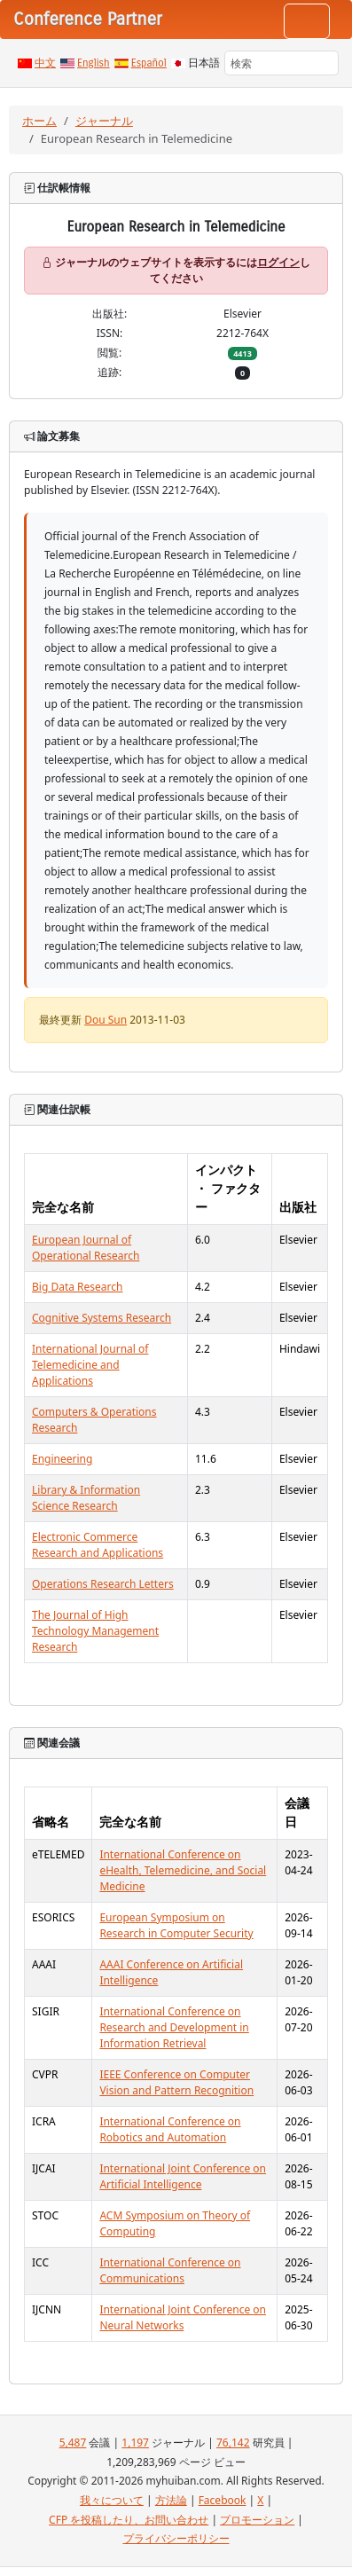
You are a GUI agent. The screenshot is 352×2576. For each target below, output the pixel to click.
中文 (45, 63)
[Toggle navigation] (307, 21)
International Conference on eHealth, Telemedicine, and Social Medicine (182, 1870)
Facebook (222, 2500)
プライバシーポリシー (176, 2538)
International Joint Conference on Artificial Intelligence (182, 2176)
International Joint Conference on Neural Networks (182, 2317)
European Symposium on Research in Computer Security (176, 1925)
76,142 (233, 2442)
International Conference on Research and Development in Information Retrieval (173, 2027)
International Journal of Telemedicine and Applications (90, 1364)
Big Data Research (77, 1286)
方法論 (171, 2500)
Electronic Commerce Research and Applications (97, 1544)
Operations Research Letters (103, 1583)
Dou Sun (105, 1019)
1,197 (135, 2442)
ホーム (39, 121)
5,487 (73, 2442)
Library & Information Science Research (86, 1497)
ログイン (278, 262)
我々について (112, 2500)
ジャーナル (104, 121)
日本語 (204, 63)
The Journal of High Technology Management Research (95, 1630)
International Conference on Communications (169, 2270)
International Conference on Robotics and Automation (169, 2129)
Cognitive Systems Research (101, 1317)
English (93, 63)
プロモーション (257, 2519)
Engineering (62, 1458)
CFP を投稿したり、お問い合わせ (128, 2519)
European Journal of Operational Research (85, 1247)
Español (149, 63)
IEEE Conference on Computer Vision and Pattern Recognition (176, 2082)
